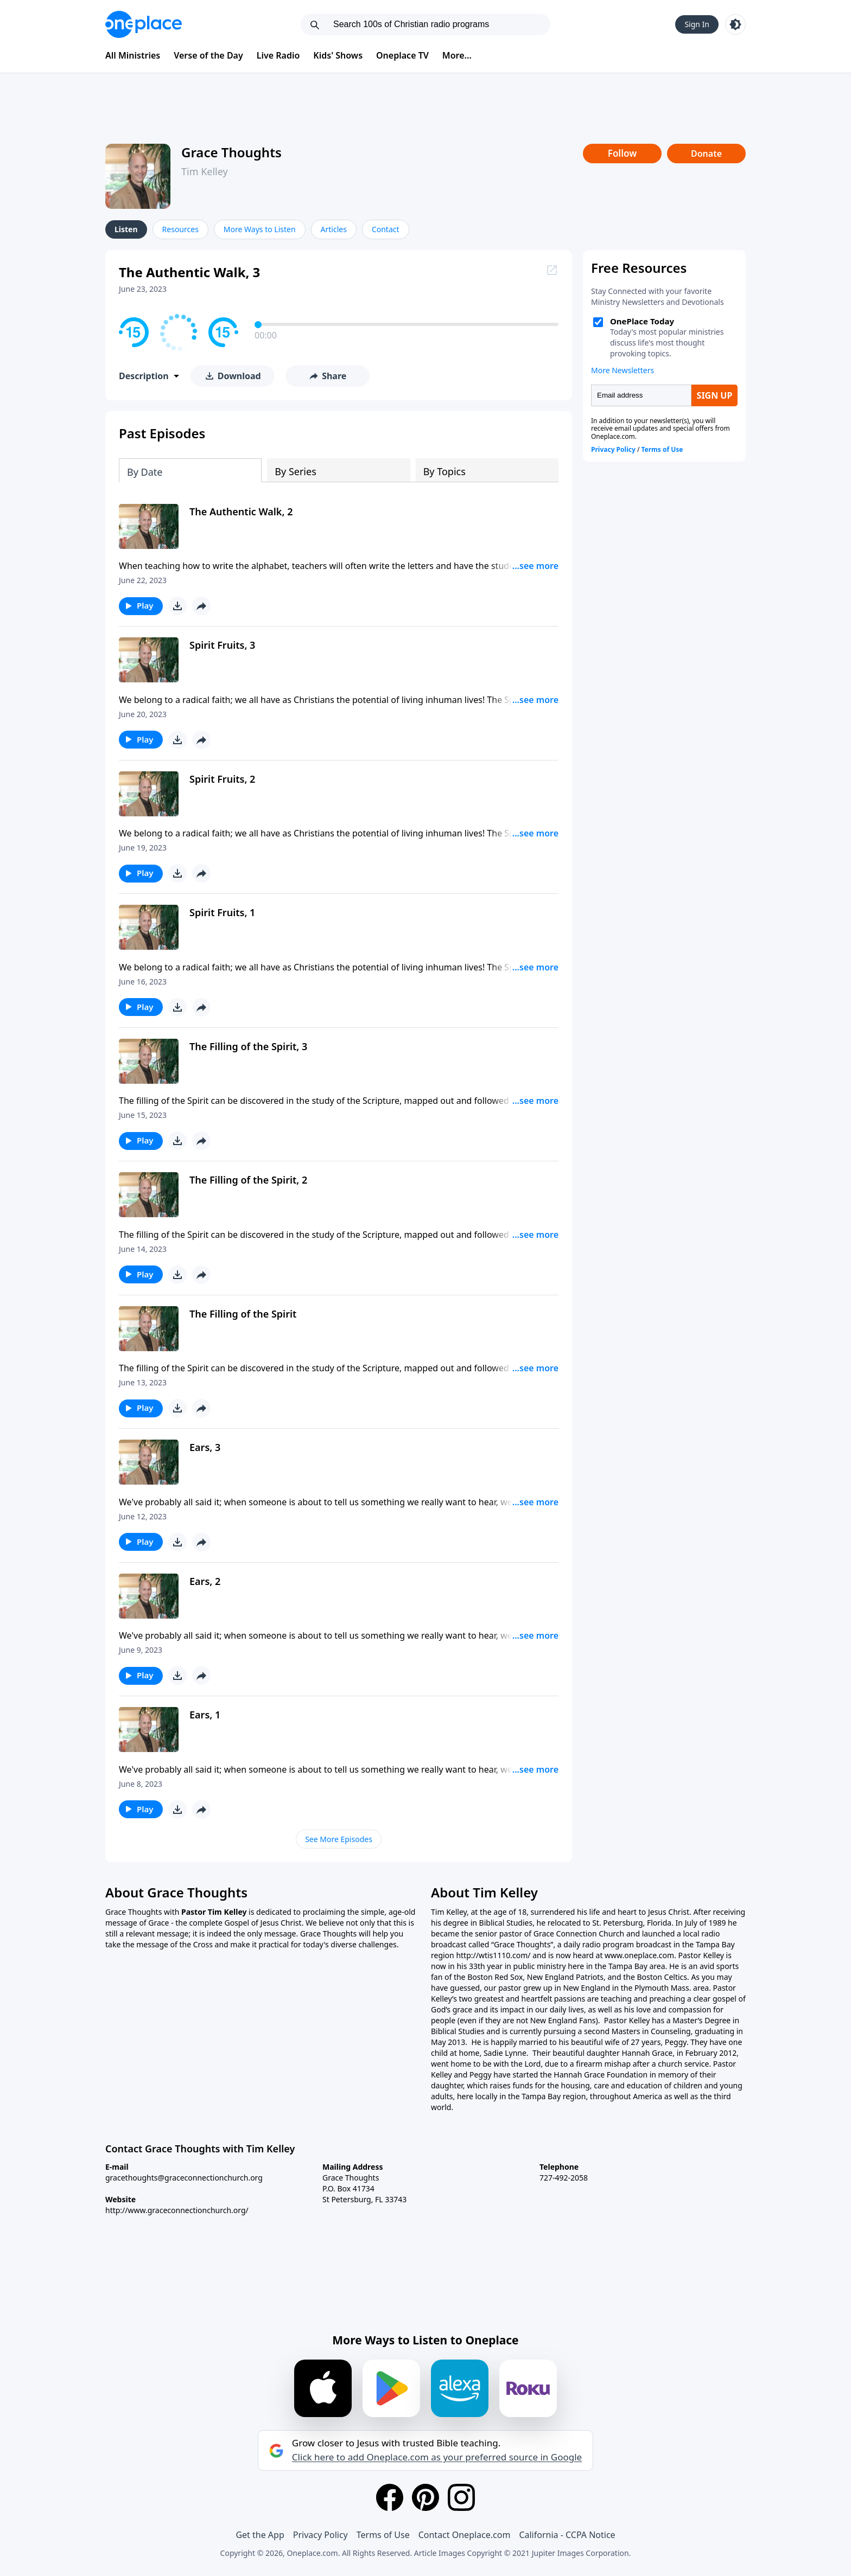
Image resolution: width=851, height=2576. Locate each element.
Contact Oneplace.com (464, 2535)
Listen (126, 229)
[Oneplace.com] (143, 24)
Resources (180, 229)
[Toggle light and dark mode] (735, 24)
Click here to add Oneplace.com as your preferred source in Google (437, 2457)
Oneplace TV (402, 55)
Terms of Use (383, 2535)
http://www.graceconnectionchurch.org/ (177, 2210)
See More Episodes (338, 1839)
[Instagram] (461, 2497)
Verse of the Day (208, 55)
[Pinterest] (425, 2497)
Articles (334, 229)
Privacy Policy (320, 2535)
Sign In (696, 24)
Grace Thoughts (231, 152)
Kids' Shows (338, 55)
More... (457, 55)
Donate (706, 153)
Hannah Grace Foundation (600, 2074)
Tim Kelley (204, 171)
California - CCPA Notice (567, 2535)
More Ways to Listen (260, 229)
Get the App (260, 2535)
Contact (385, 229)
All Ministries (132, 55)
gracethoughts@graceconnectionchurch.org (184, 2177)
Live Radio (278, 55)
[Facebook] (389, 2497)
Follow (622, 153)
